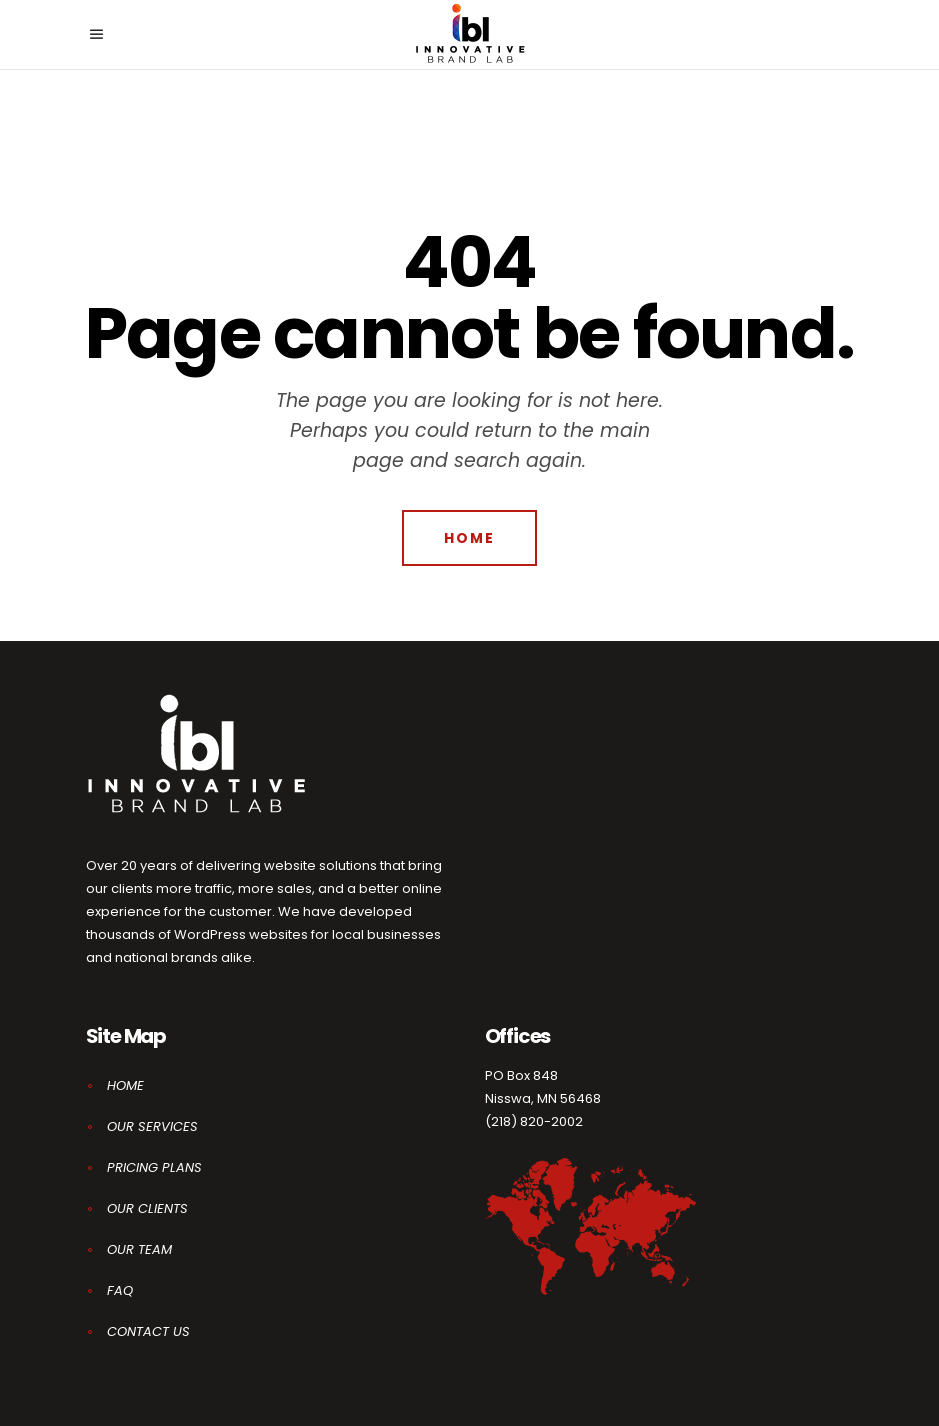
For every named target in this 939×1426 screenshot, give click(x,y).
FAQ (120, 1290)
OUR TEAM (139, 1249)
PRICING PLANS (154, 1167)
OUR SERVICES (152, 1126)
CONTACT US (148, 1331)
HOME (125, 1085)
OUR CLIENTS (147, 1208)
